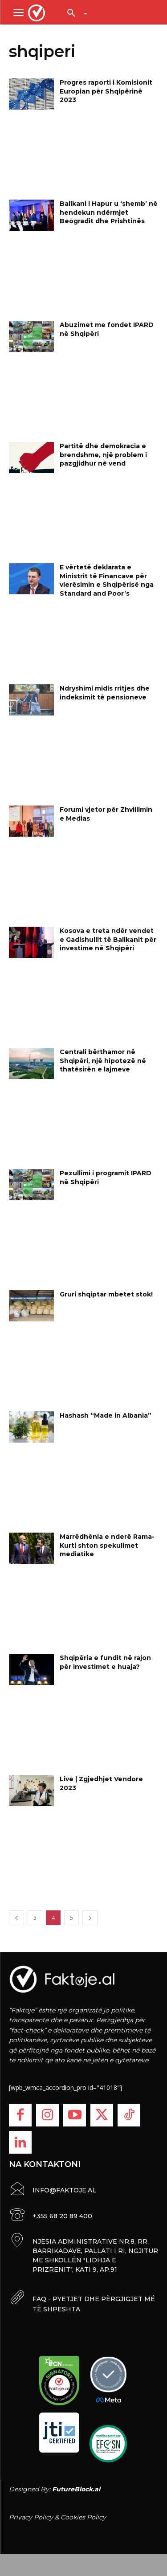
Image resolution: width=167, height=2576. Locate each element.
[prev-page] (16, 1917)
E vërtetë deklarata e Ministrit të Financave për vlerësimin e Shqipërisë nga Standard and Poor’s (107, 580)
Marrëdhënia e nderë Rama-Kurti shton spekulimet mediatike (107, 1545)
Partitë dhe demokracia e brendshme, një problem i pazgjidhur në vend (103, 454)
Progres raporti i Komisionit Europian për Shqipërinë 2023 (106, 91)
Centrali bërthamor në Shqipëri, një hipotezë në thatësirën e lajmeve (103, 1060)
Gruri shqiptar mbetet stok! (106, 1294)
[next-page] (90, 1917)
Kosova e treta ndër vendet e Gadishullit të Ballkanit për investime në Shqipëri (108, 939)
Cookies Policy (83, 2517)
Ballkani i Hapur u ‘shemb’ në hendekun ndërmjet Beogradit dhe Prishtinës (109, 212)
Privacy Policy (31, 2517)
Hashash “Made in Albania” (105, 1415)
